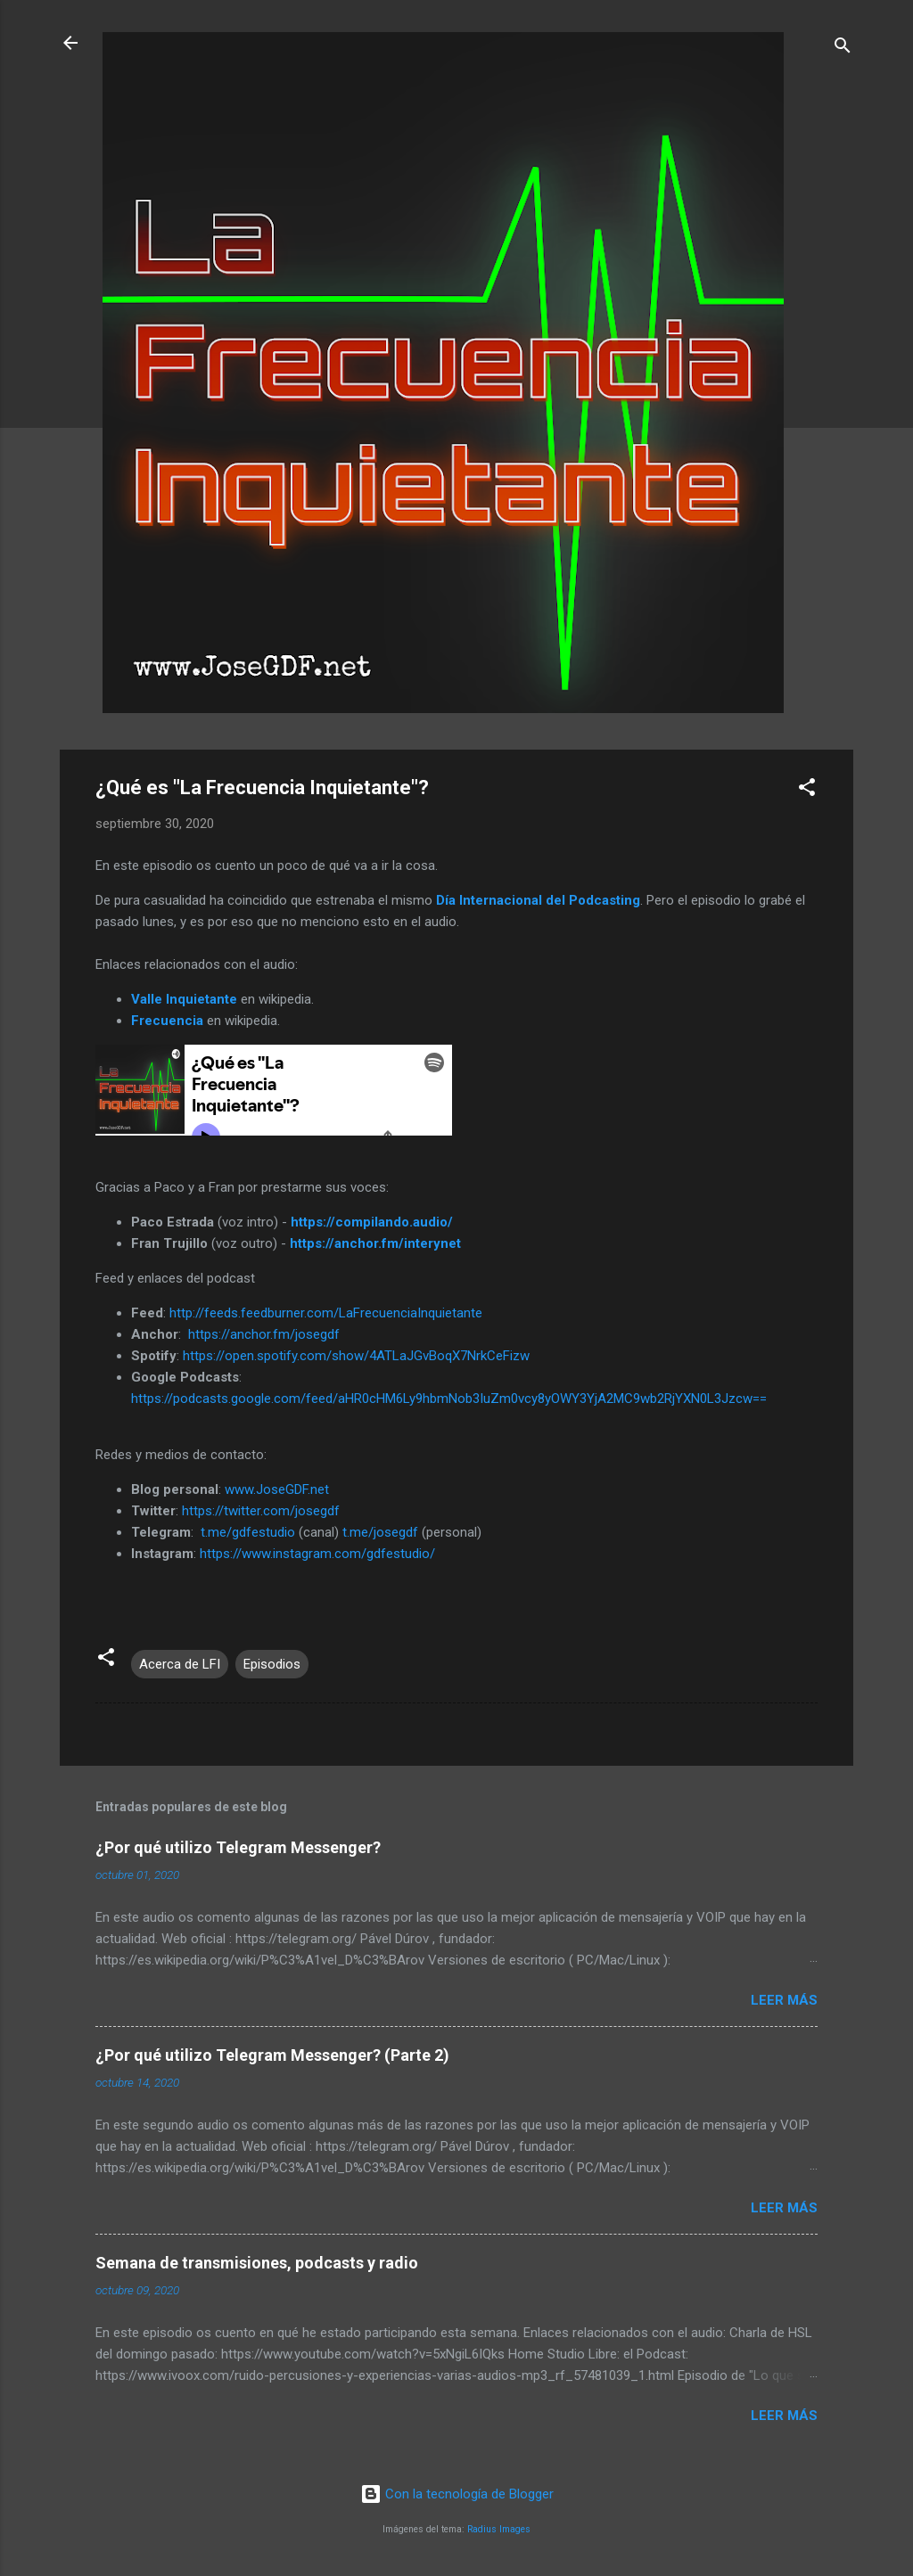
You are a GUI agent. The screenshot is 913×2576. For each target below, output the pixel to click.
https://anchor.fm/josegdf (264, 1334)
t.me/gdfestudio (248, 1532)
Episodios (271, 1664)
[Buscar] (842, 48)
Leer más (784, 2000)
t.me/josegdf (380, 1532)
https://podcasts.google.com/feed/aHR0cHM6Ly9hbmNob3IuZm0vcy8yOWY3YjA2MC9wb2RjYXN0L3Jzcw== (449, 1399)
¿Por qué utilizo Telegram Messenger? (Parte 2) (272, 2055)
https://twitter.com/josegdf (261, 1511)
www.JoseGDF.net (277, 1489)
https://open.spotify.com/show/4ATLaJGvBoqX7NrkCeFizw (356, 1356)
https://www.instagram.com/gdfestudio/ (317, 1554)
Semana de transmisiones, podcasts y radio (256, 2262)
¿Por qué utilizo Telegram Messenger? (238, 1847)
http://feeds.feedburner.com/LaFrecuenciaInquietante (325, 1313)
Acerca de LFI (179, 1664)
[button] (807, 790)
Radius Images (499, 2529)
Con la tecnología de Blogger (457, 2494)
